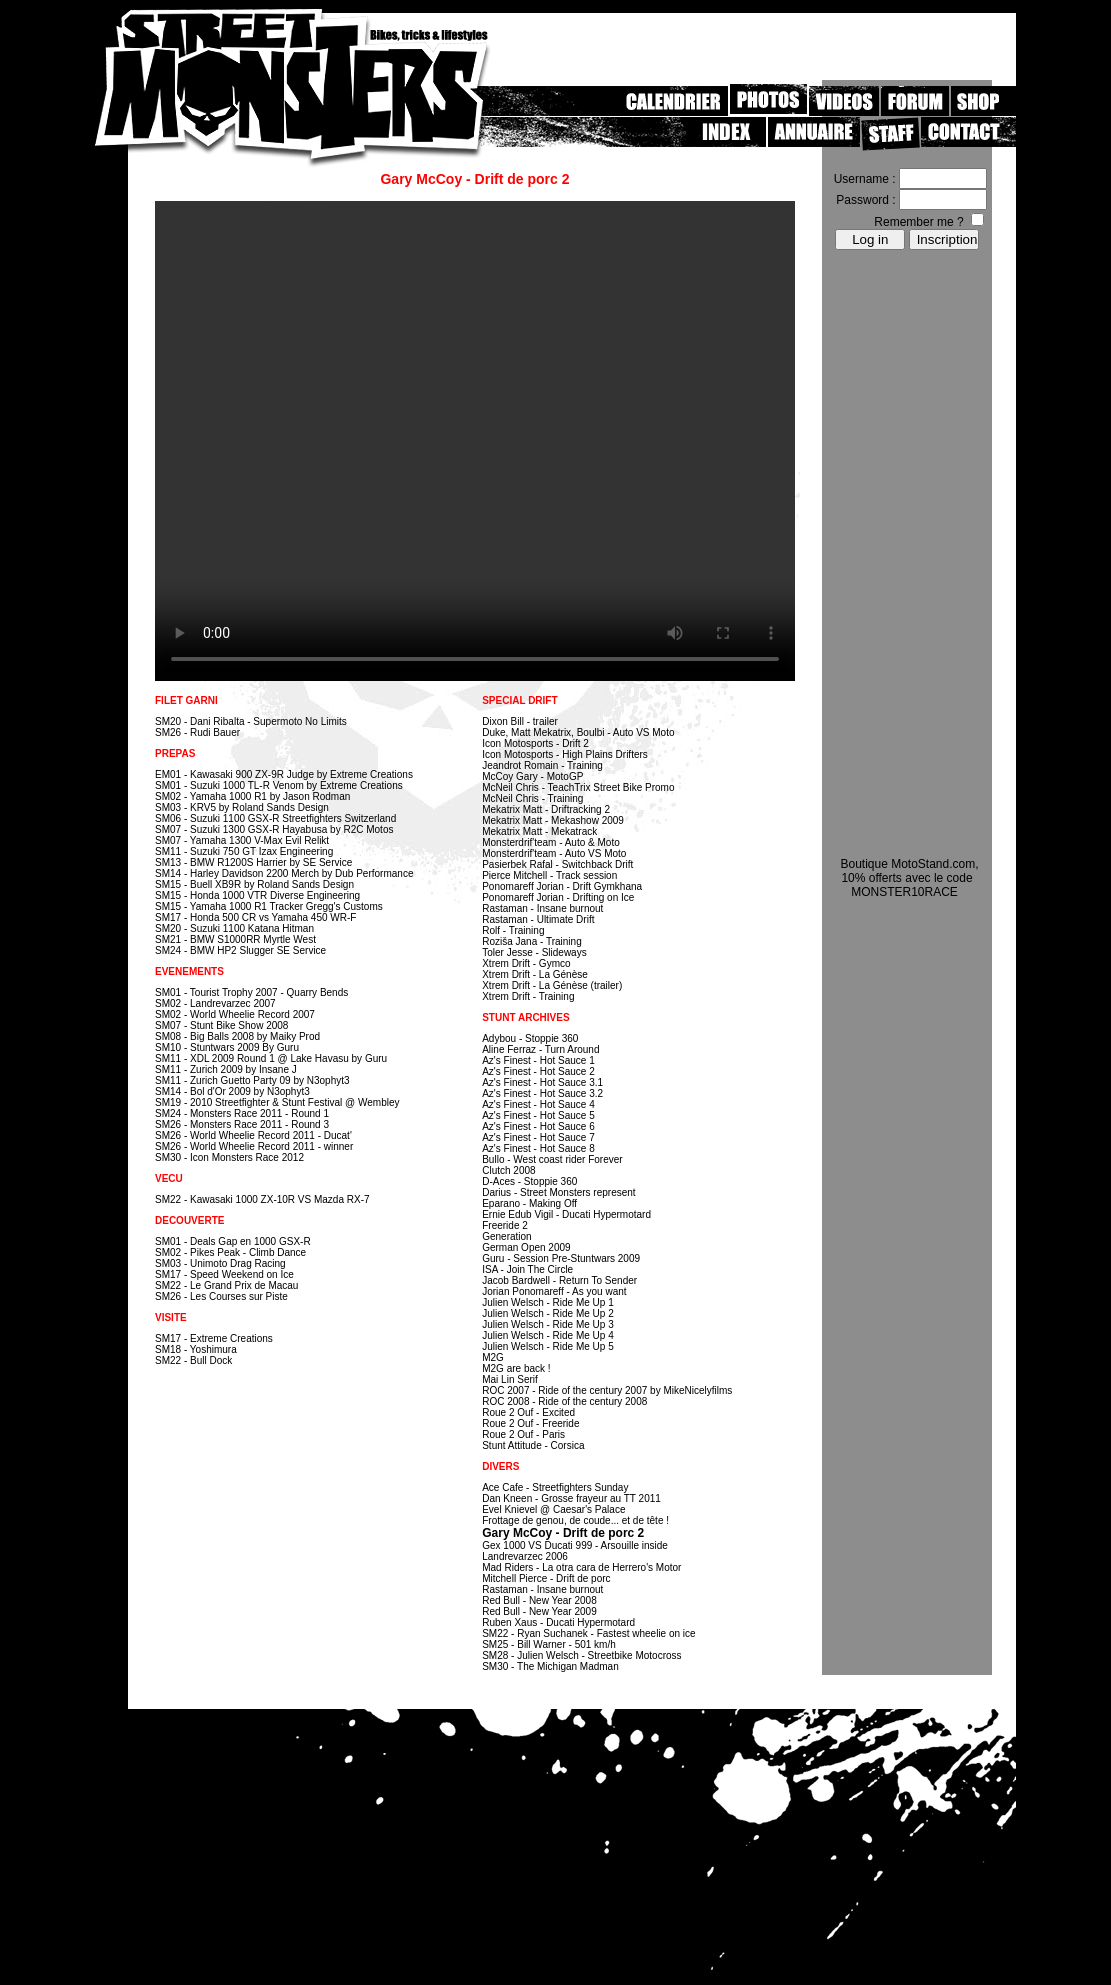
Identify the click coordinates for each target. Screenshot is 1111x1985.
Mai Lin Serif (510, 1379)
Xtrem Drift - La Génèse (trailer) (552, 985)
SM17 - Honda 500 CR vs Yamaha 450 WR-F (255, 917)
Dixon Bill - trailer (520, 721)
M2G (493, 1357)
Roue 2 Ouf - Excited (528, 1412)
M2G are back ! (516, 1368)
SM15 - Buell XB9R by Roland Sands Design (254, 884)
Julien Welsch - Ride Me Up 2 (548, 1313)
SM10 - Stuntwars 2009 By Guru (227, 1047)
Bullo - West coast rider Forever (552, 1159)
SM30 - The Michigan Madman (550, 1666)
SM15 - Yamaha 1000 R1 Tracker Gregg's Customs (269, 906)
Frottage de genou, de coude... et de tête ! (575, 1520)
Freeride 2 (505, 1225)
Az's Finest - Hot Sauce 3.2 (542, 1093)
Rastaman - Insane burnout (542, 908)
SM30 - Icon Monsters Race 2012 (229, 1157)
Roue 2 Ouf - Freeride (530, 1423)
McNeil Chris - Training (532, 798)
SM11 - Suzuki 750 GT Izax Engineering (244, 851)
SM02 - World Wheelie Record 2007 (235, 1014)
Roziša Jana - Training (532, 941)
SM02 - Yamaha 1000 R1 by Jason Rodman (252, 796)
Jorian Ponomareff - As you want (554, 1291)
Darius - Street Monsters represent (558, 1192)
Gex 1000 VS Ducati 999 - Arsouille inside (575, 1545)
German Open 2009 (526, 1247)
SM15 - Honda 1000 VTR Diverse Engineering (257, 895)
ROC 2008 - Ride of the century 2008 (564, 1401)
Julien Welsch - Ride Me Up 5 (548, 1346)
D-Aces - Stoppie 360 (529, 1181)
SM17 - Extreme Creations (214, 1338)
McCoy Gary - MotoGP (532, 776)
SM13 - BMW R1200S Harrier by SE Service (253, 862)
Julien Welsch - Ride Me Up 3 (548, 1324)
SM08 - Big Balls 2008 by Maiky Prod (237, 1036)
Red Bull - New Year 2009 (539, 1611)
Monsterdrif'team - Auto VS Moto (554, 853)
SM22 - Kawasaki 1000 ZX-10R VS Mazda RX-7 (262, 1199)
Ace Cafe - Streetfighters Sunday (555, 1487)
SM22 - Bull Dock (193, 1360)
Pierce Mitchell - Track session (549, 875)
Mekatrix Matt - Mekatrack (539, 831)
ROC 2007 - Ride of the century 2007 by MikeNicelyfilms (607, 1390)
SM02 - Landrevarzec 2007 (215, 1003)
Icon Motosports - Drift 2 (535, 743)
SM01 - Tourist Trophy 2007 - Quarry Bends (251, 992)
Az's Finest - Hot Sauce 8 (538, 1148)
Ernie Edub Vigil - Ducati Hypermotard (566, 1214)
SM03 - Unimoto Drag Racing (220, 1263)
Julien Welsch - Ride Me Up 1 (548, 1302)
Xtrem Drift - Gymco (526, 963)
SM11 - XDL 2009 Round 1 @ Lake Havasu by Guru (271, 1058)
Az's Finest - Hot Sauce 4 (538, 1104)
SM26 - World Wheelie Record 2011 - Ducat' (253, 1135)
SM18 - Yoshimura (196, 1349)
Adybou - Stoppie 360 (530, 1038)
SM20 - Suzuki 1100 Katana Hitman (234, 928)
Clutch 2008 (508, 1170)
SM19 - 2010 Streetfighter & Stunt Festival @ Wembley (277, 1102)
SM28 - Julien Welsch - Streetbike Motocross (581, 1655)
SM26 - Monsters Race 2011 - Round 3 (242, 1124)
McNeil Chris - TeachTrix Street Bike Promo (578, 787)
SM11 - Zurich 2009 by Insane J (226, 1069)
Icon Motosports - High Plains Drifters (565, 754)
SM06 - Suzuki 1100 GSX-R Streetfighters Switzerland (275, 818)
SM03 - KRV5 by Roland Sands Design (242, 807)
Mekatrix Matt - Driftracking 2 (546, 809)
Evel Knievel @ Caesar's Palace (553, 1509)
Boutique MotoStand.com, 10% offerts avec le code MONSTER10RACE (909, 878)
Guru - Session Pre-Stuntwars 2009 (561, 1258)
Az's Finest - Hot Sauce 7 (538, 1137)
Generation (506, 1236)
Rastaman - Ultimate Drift (538, 919)
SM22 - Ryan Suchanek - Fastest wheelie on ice (588, 1633)
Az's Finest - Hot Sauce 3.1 (542, 1082)
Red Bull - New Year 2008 (539, 1600)
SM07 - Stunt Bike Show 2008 (221, 1025)
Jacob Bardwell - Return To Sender (559, 1280)
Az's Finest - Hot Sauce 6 (538, 1126)
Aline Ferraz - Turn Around (540, 1049)
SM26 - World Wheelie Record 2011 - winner (254, 1146)
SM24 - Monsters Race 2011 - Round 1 (242, 1113)
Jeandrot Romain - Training (542, 765)
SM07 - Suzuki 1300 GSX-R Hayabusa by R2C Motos (274, 829)
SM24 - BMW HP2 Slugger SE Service (240, 950)
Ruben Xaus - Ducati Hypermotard (558, 1622)
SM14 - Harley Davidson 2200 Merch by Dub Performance (284, 873)
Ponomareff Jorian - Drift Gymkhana (562, 886)
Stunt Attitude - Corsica (533, 1445)
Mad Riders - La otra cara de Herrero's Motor (581, 1567)
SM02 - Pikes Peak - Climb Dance (230, 1252)
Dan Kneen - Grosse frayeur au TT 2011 (571, 1498)
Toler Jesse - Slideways (534, 952)
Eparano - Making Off (529, 1203)
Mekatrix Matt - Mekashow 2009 (553, 820)
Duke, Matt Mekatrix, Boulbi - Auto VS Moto (578, 732)
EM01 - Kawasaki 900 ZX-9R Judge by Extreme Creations (284, 774)
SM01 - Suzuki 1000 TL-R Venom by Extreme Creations (279, 785)
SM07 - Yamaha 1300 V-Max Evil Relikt (242, 840)
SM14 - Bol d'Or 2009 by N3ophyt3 (232, 1091)
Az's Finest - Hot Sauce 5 (538, 1115)
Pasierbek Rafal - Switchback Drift (557, 864)
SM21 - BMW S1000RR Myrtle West (235, 939)
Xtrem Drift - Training (528, 996)
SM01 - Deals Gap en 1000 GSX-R (233, 1241)
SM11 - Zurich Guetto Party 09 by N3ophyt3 (252, 1080)
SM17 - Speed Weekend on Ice (224, 1274)
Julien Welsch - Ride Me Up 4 (548, 1335)
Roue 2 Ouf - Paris (523, 1434)
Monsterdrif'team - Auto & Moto (551, 842)
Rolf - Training (513, 930)
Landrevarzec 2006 (525, 1556)
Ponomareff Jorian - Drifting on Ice (558, 897)
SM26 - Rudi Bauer (197, 732)
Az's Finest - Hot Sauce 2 (538, 1071)
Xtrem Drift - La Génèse (535, 974)
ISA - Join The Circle (527, 1269)
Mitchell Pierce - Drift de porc (546, 1578)
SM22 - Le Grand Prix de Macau (226, 1285)
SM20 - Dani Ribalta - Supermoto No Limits (251, 721)
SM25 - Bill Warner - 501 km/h (549, 1644)
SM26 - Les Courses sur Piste (221, 1296)
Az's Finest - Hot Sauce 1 (538, 1060)
